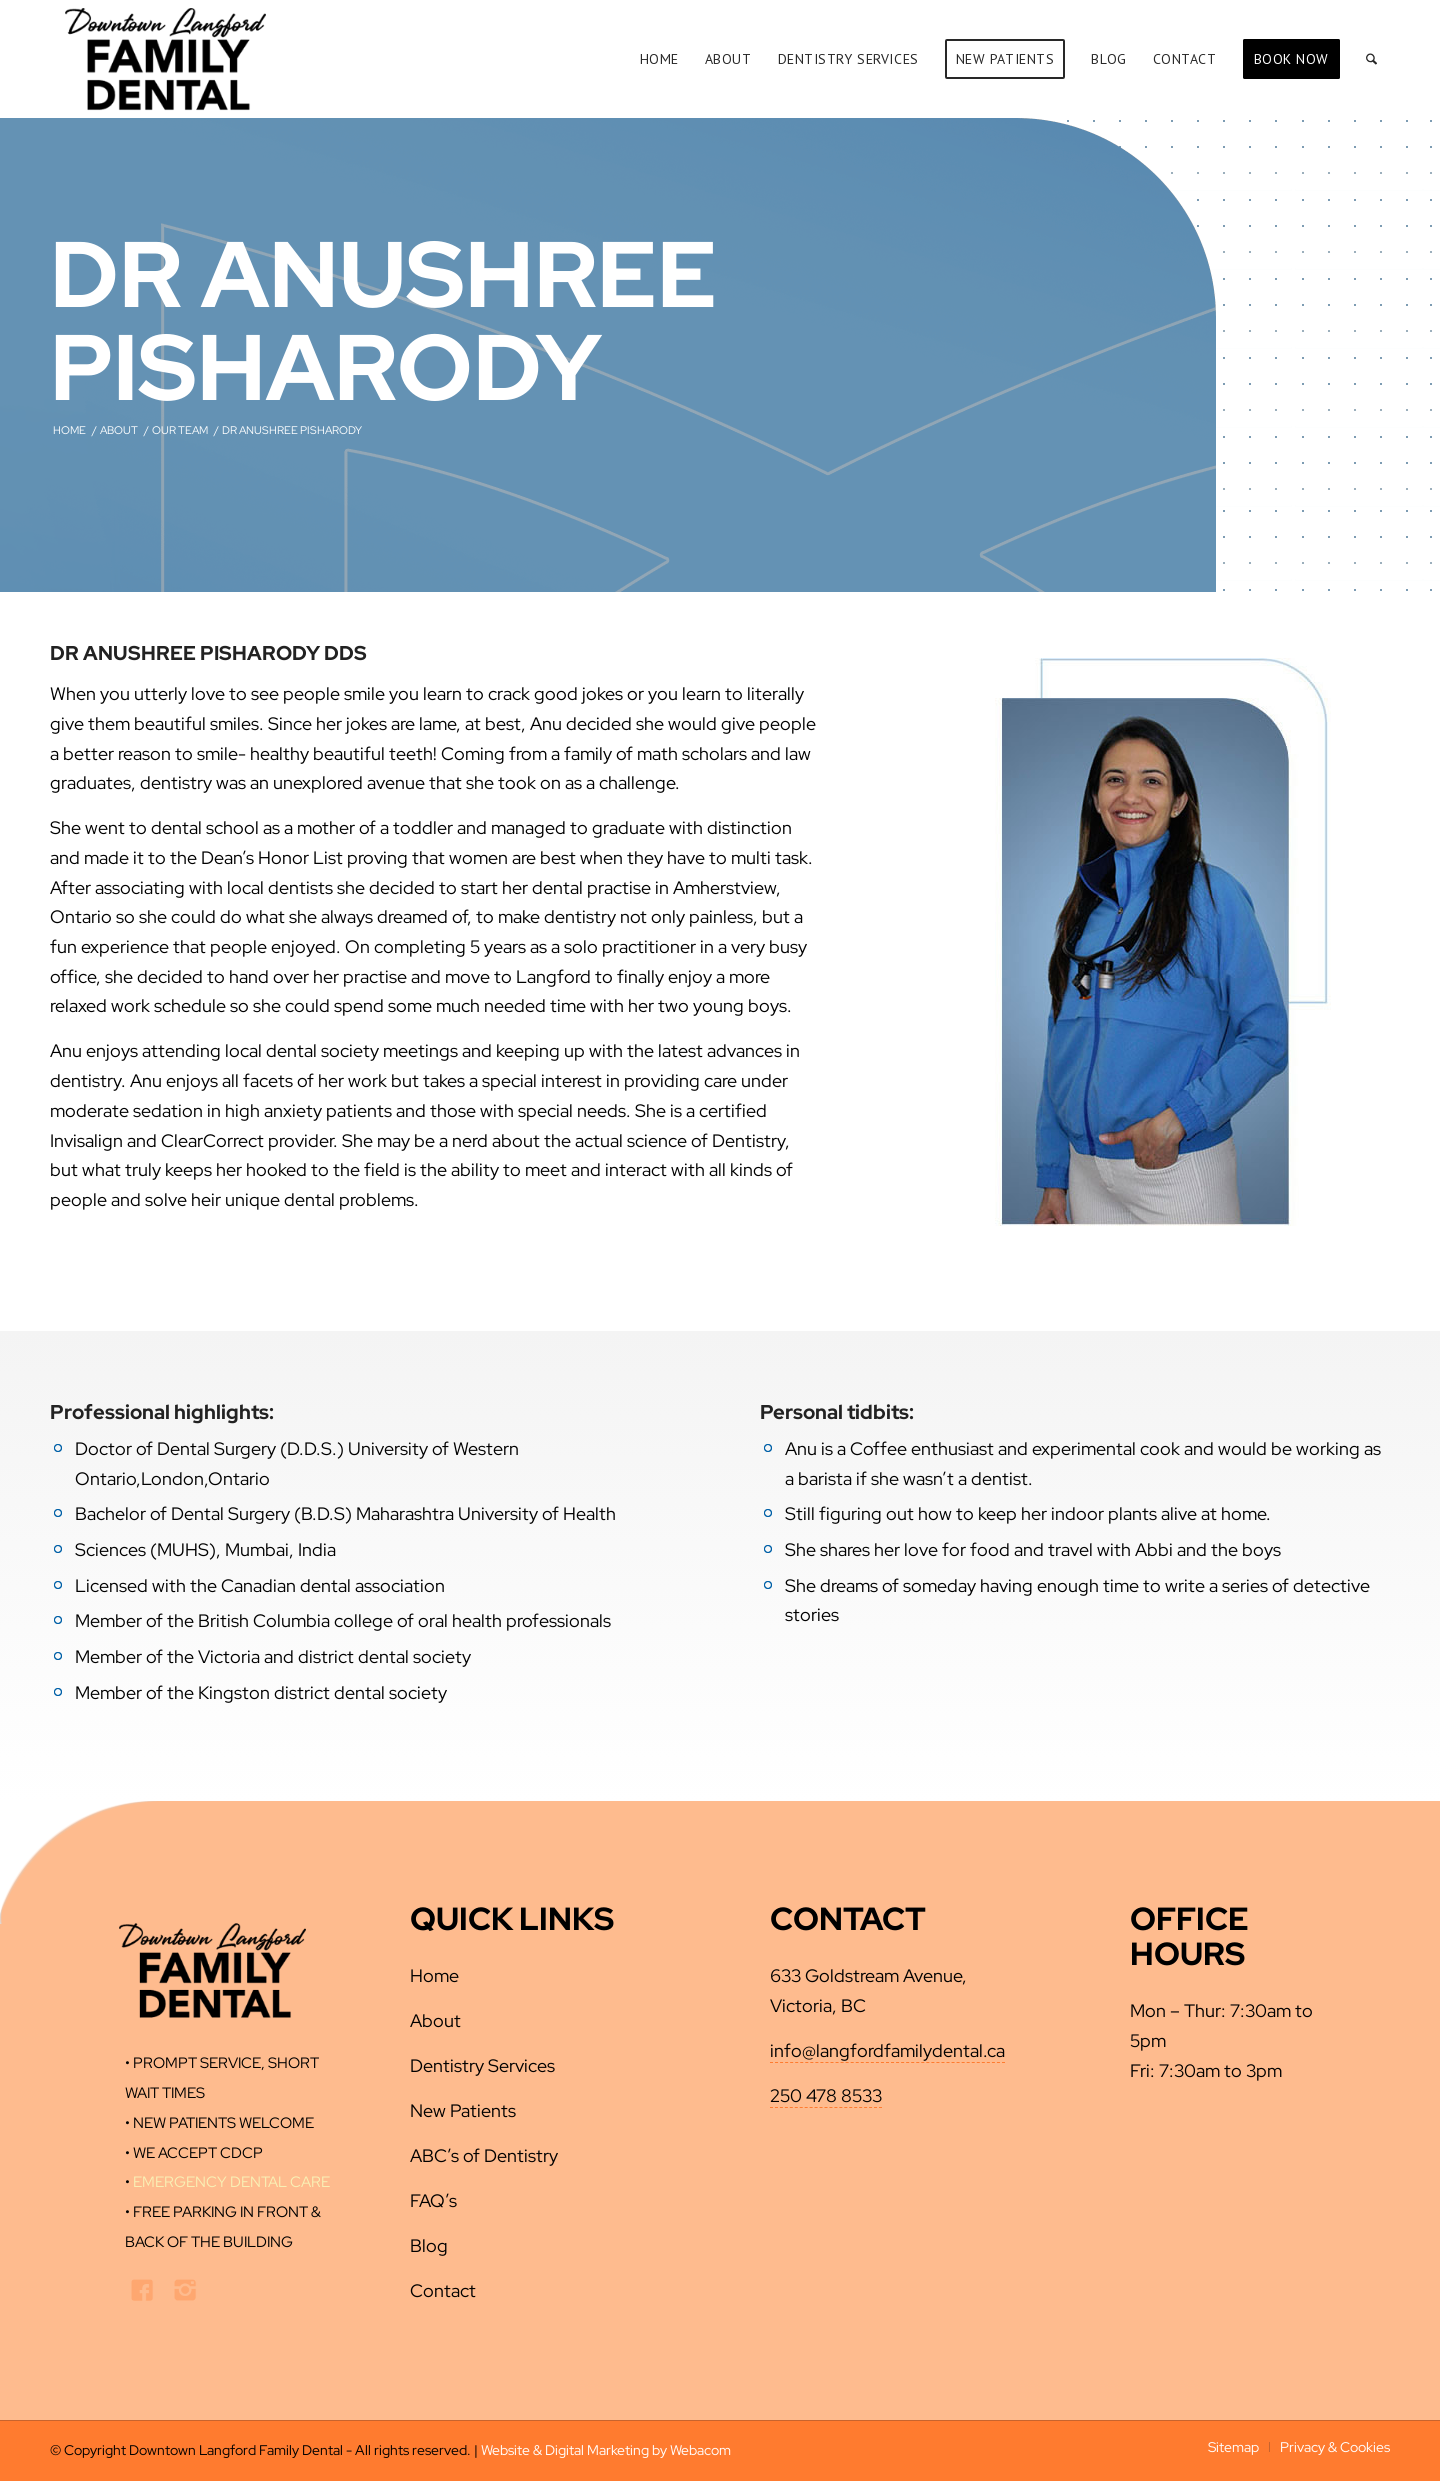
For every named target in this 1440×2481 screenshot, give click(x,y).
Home (434, 1975)
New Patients (463, 2110)
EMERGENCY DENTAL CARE (231, 2182)
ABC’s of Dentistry (484, 2155)
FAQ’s (433, 2200)
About (435, 2020)
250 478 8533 (826, 2095)
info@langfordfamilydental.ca (887, 2050)
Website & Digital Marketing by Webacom (606, 2450)
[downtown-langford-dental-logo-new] (165, 59)
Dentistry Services (482, 2065)
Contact (443, 2290)
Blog (429, 2245)
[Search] (1371, 59)
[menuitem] (659, 59)
